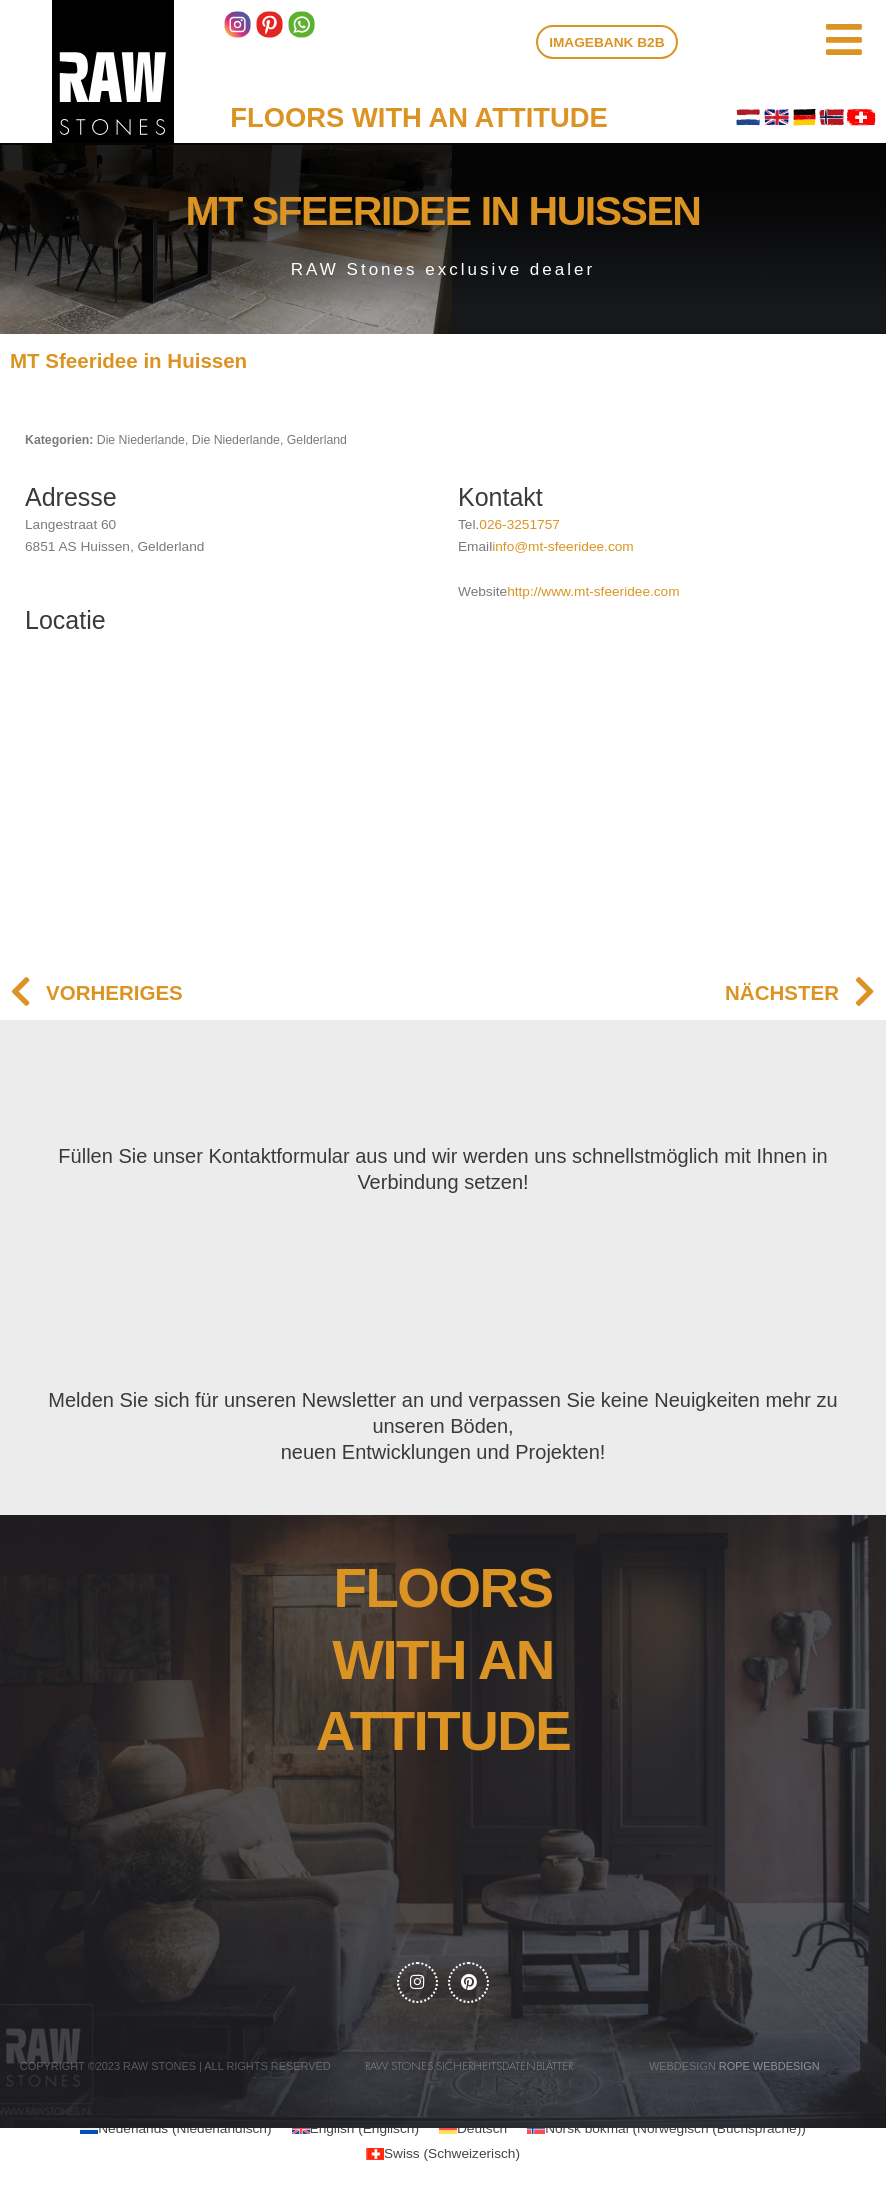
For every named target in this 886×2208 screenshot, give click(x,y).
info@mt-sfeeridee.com (563, 546)
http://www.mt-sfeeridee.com (593, 591)
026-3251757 (519, 524)
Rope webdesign (769, 2070)
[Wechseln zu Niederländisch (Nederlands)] (175, 2132)
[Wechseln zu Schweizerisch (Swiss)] (443, 2157)
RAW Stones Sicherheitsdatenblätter (469, 2070)
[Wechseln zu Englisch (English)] (355, 2132)
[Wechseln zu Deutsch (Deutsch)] (473, 2132)
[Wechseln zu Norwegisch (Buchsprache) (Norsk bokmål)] (666, 2132)
